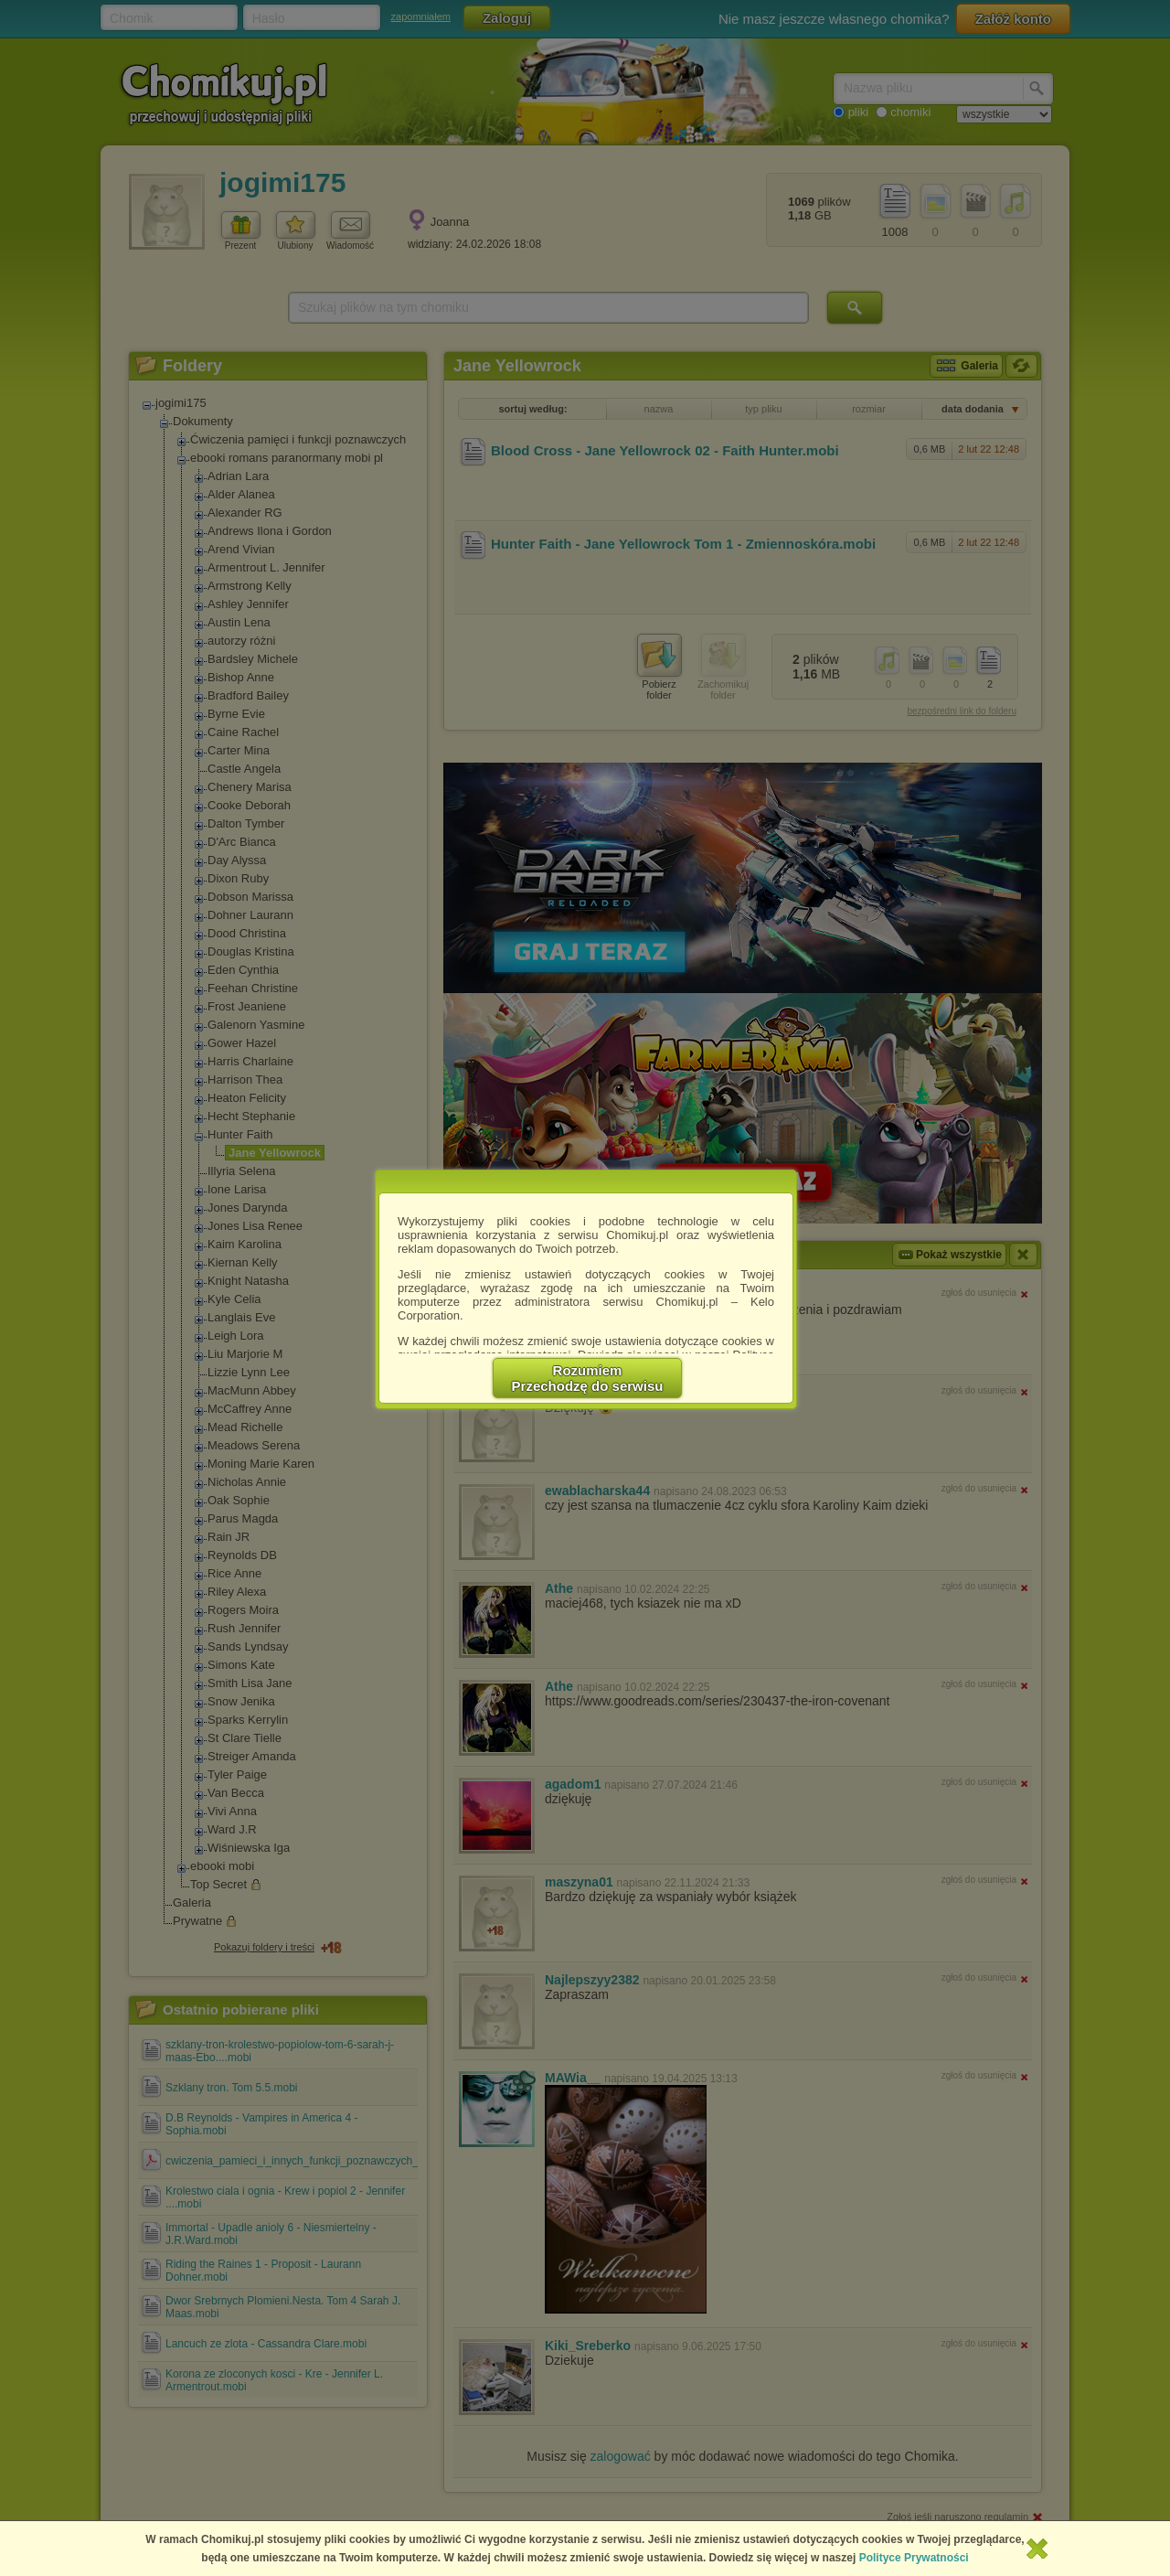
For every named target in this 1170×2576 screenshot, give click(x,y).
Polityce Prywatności (914, 2557)
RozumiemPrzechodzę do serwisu (588, 1378)
